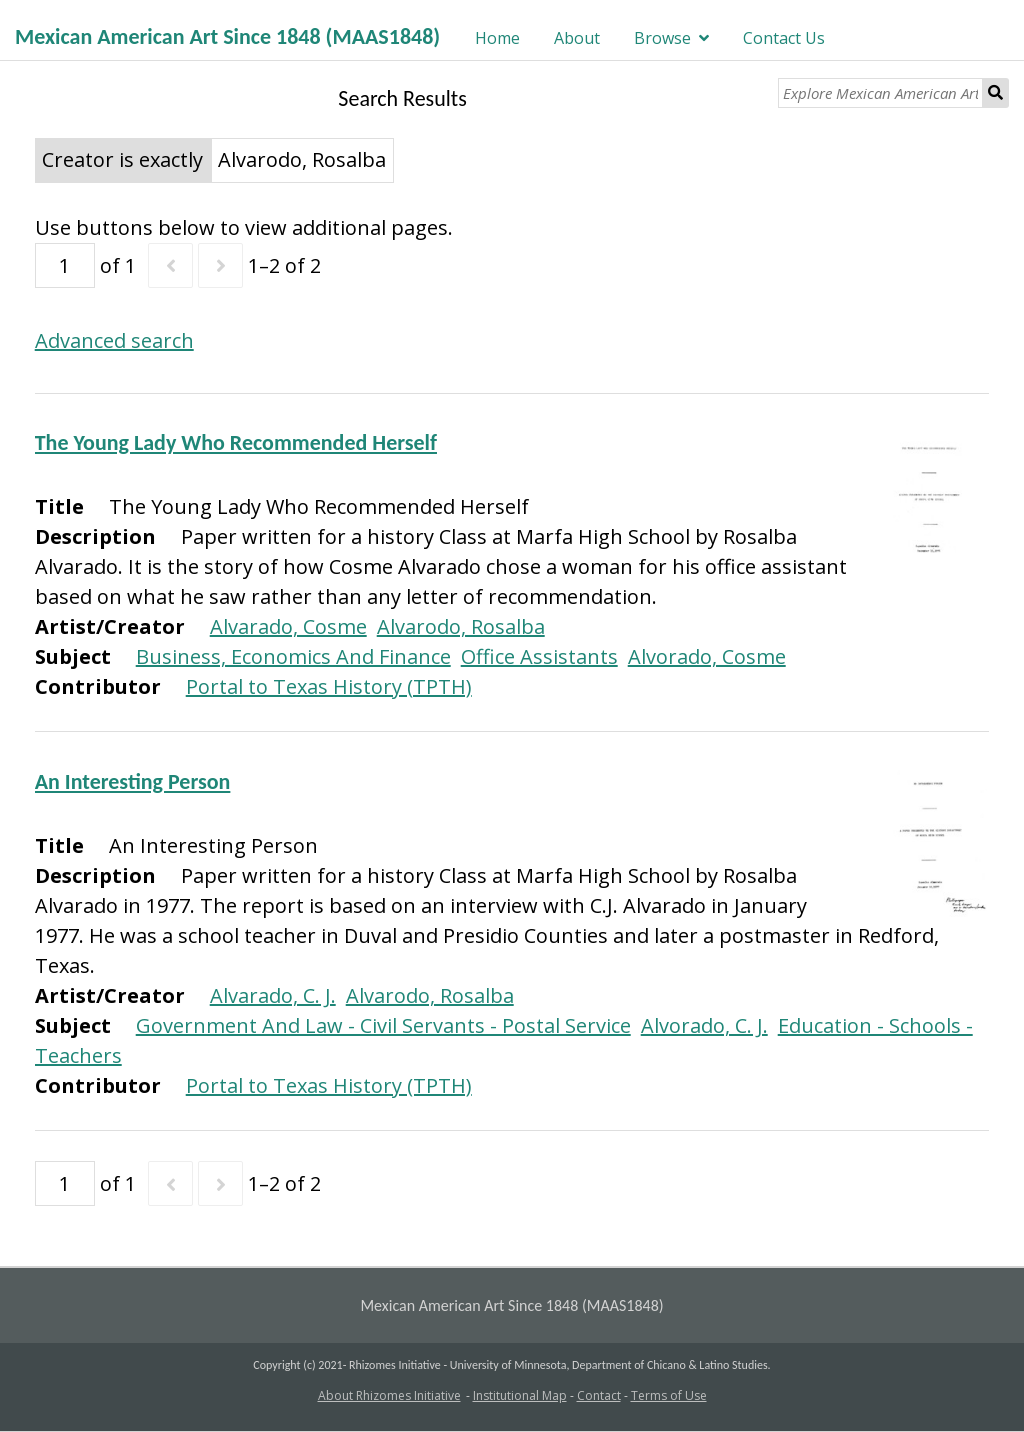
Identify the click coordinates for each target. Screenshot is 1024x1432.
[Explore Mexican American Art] (880, 93)
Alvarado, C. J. (273, 995)
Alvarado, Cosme (288, 626)
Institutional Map (520, 1395)
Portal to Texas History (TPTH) (329, 686)
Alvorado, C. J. (704, 1025)
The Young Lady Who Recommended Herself (236, 442)
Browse (662, 38)
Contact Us (784, 38)
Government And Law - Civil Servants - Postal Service (383, 1025)
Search (996, 93)
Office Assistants (539, 656)
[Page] (65, 265)
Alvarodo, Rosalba (461, 626)
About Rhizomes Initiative (389, 1395)
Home (497, 38)
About (577, 38)
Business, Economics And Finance (293, 656)
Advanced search (114, 340)
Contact (599, 1395)
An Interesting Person (133, 781)
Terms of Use (669, 1395)
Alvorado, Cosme (707, 656)
